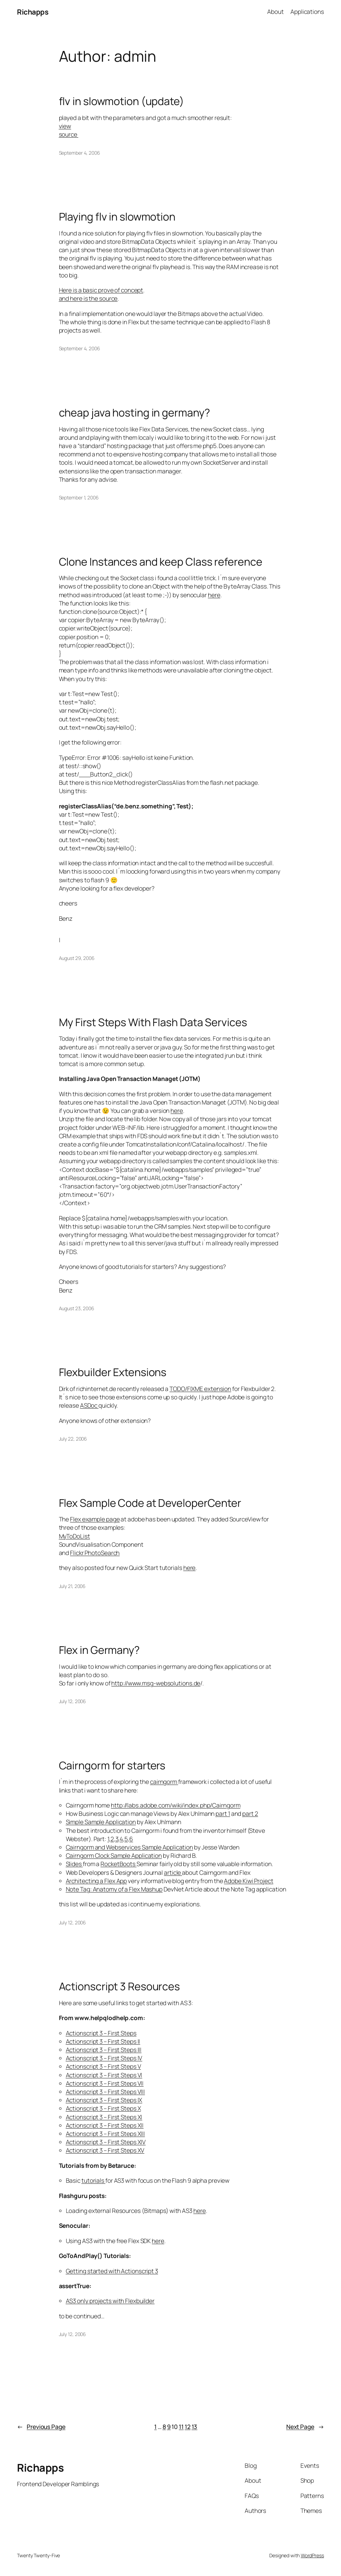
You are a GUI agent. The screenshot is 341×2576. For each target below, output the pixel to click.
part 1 (223, 1814)
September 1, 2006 (79, 497)
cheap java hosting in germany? (134, 412)
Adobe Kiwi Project (248, 1881)
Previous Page (41, 2427)
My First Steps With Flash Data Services (153, 1022)
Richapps (32, 12)
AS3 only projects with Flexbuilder (110, 2301)
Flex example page (95, 1519)
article (173, 1873)
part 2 (250, 1814)
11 (181, 2427)
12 (188, 2427)
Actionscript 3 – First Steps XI (104, 2117)
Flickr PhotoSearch (95, 1553)
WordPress (312, 2555)
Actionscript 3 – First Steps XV (105, 2150)
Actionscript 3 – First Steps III (104, 2050)
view (65, 126)
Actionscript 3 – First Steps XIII (105, 2134)
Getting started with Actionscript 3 (112, 2271)
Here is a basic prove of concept (101, 290)
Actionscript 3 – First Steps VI (104, 2075)
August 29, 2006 (77, 958)
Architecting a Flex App (96, 1881)
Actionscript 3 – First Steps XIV (106, 2142)
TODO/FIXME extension (200, 1389)
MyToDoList (74, 1536)
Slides (74, 1864)
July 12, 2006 (72, 1701)
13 (195, 2427)
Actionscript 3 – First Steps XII (105, 2125)
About (275, 12)
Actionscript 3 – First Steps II (103, 2041)
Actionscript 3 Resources (119, 1986)
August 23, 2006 (77, 1308)
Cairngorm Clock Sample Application (114, 1856)
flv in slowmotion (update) (121, 101)
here (214, 595)
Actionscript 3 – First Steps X (103, 2108)
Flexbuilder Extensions (113, 1372)
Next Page (305, 2427)
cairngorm (164, 1782)
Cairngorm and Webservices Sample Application (129, 1847)
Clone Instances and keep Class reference (160, 561)
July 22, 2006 (73, 1438)
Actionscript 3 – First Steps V (103, 2066)
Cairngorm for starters (112, 1765)
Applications (307, 12)
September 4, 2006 (79, 152)
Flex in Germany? (99, 1650)
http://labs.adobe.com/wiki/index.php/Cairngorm (175, 1805)
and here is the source (88, 298)
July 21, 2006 (72, 1586)
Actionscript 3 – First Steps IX (104, 2100)
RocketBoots (118, 1864)
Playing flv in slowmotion (117, 216)
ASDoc (89, 1405)
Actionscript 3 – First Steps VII (105, 2083)
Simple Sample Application (101, 1822)
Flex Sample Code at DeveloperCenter (150, 1503)
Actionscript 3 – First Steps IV (104, 2058)
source (68, 134)
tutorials (93, 2180)
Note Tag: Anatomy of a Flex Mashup (114, 1889)
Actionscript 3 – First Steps (101, 2033)
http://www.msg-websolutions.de (155, 1683)
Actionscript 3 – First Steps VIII (105, 2092)
